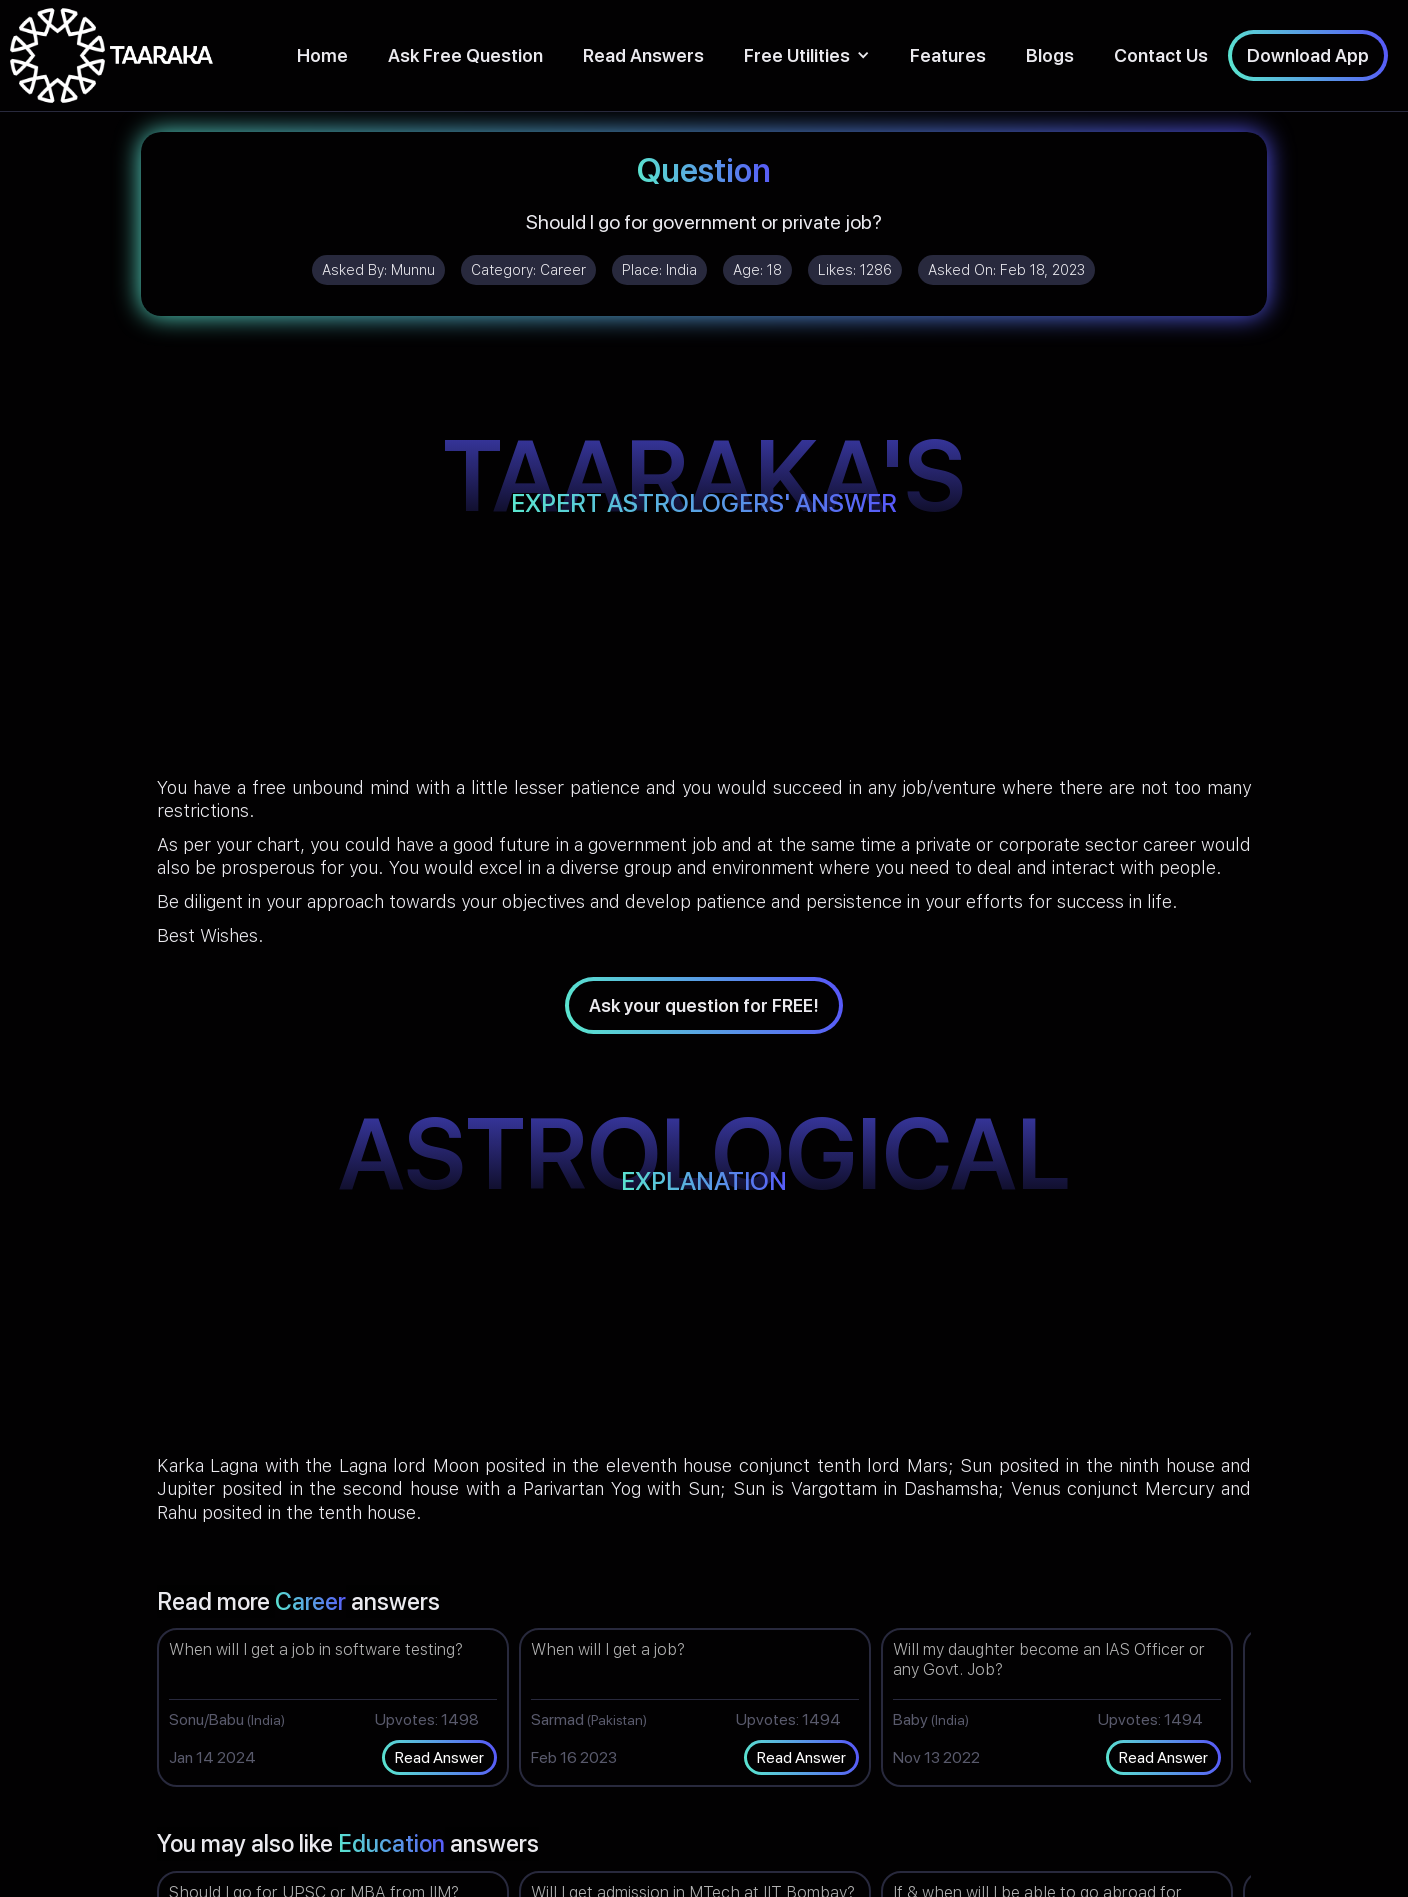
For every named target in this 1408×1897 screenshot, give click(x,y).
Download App (1308, 55)
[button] (807, 55)
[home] (111, 55)
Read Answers (643, 55)
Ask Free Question (465, 55)
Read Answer (439, 1757)
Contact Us (1161, 55)
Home (322, 55)
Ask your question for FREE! (704, 1005)
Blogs (1050, 55)
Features (948, 55)
